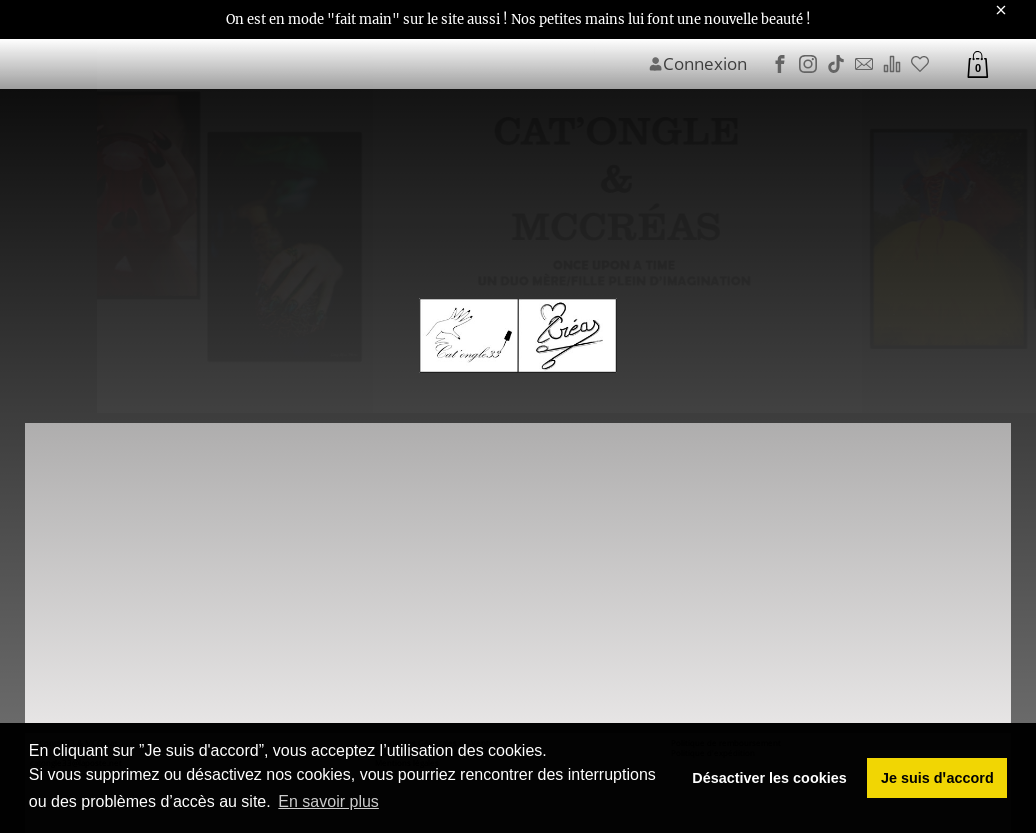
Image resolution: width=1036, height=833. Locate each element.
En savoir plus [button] (328, 801)
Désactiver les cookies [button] (769, 778)
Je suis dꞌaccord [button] (937, 778)
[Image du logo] (517, 336)
